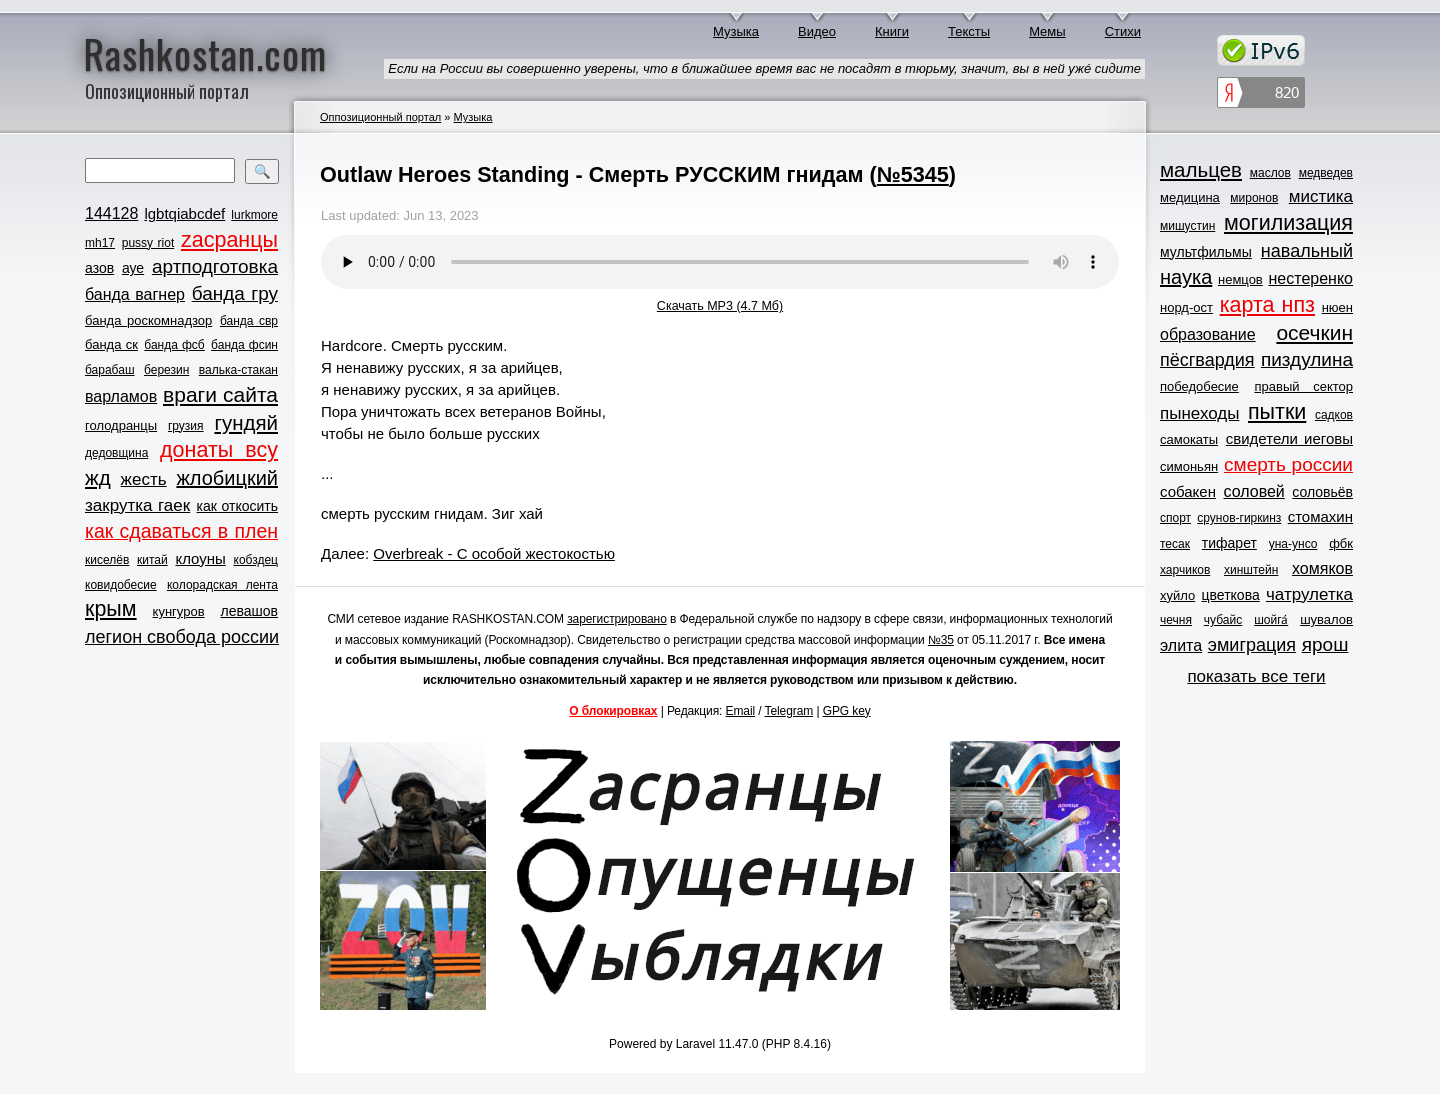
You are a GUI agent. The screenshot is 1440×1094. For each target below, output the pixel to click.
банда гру (235, 293)
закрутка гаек (137, 505)
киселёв (107, 560)
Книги (892, 31)
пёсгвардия (1207, 360)
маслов (1270, 173)
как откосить (237, 506)
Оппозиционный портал (380, 117)
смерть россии (1288, 464)
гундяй (246, 422)
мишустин (1187, 226)
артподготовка (215, 266)
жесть (144, 479)
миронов (1254, 198)
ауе (133, 268)
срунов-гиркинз (1239, 518)
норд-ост (1186, 307)
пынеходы (1199, 413)
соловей (1253, 491)
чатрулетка (1309, 594)
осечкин (1314, 332)
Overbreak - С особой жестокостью (494, 553)
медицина (1190, 197)
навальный (1307, 251)
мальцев (1201, 169)
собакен (1188, 491)
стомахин (1320, 516)
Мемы (1047, 31)
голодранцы (121, 425)
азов (99, 268)
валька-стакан (238, 370)
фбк (1341, 543)
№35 (941, 640)
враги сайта (220, 394)
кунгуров (179, 611)
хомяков (1322, 568)
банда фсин (244, 345)
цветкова (1231, 595)
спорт (1175, 518)
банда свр (249, 321)
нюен (1337, 307)
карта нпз (1267, 305)
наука (1186, 277)
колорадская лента (222, 585)
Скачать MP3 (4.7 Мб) (720, 306)
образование (1208, 334)
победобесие (1199, 386)
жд (98, 477)
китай (152, 560)
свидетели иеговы (1289, 438)
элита (1181, 645)
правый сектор (1304, 386)
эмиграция (1252, 645)
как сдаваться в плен (181, 531)
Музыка (736, 31)
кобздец (256, 560)
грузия (186, 426)
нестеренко (1311, 278)
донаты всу (219, 450)
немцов (1240, 279)
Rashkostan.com (205, 53)
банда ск (111, 344)
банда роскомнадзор (148, 320)
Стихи (1123, 31)
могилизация (1288, 223)
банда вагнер (135, 294)
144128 (111, 213)
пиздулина (1307, 359)
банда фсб (174, 345)
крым (111, 609)
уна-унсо (1293, 544)
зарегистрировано (617, 619)
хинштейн (1251, 570)
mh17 (100, 243)
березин (166, 370)
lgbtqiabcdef (184, 213)
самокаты (1189, 439)
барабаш (110, 370)
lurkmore (254, 215)
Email (741, 711)
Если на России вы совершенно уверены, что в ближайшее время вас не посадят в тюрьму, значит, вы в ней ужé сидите (764, 68)
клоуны (200, 558)
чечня (1176, 620)
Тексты (969, 31)
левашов (249, 611)
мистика (1321, 196)
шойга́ (1271, 620)
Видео (817, 31)
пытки (1277, 412)
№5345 (913, 174)
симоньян (1189, 466)
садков (1334, 415)
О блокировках (613, 711)
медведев (1326, 173)
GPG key (847, 711)
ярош (1325, 644)
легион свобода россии (182, 637)
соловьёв (1322, 492)
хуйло (1177, 595)
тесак (1175, 544)
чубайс (1223, 620)
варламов (121, 396)
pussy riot (148, 243)
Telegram (789, 711)
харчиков (1185, 570)
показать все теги (1256, 676)
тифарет (1229, 543)
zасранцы (229, 240)
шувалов (1326, 619)
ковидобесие (121, 585)
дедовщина (116, 453)
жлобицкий (227, 478)
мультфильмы (1206, 252)
